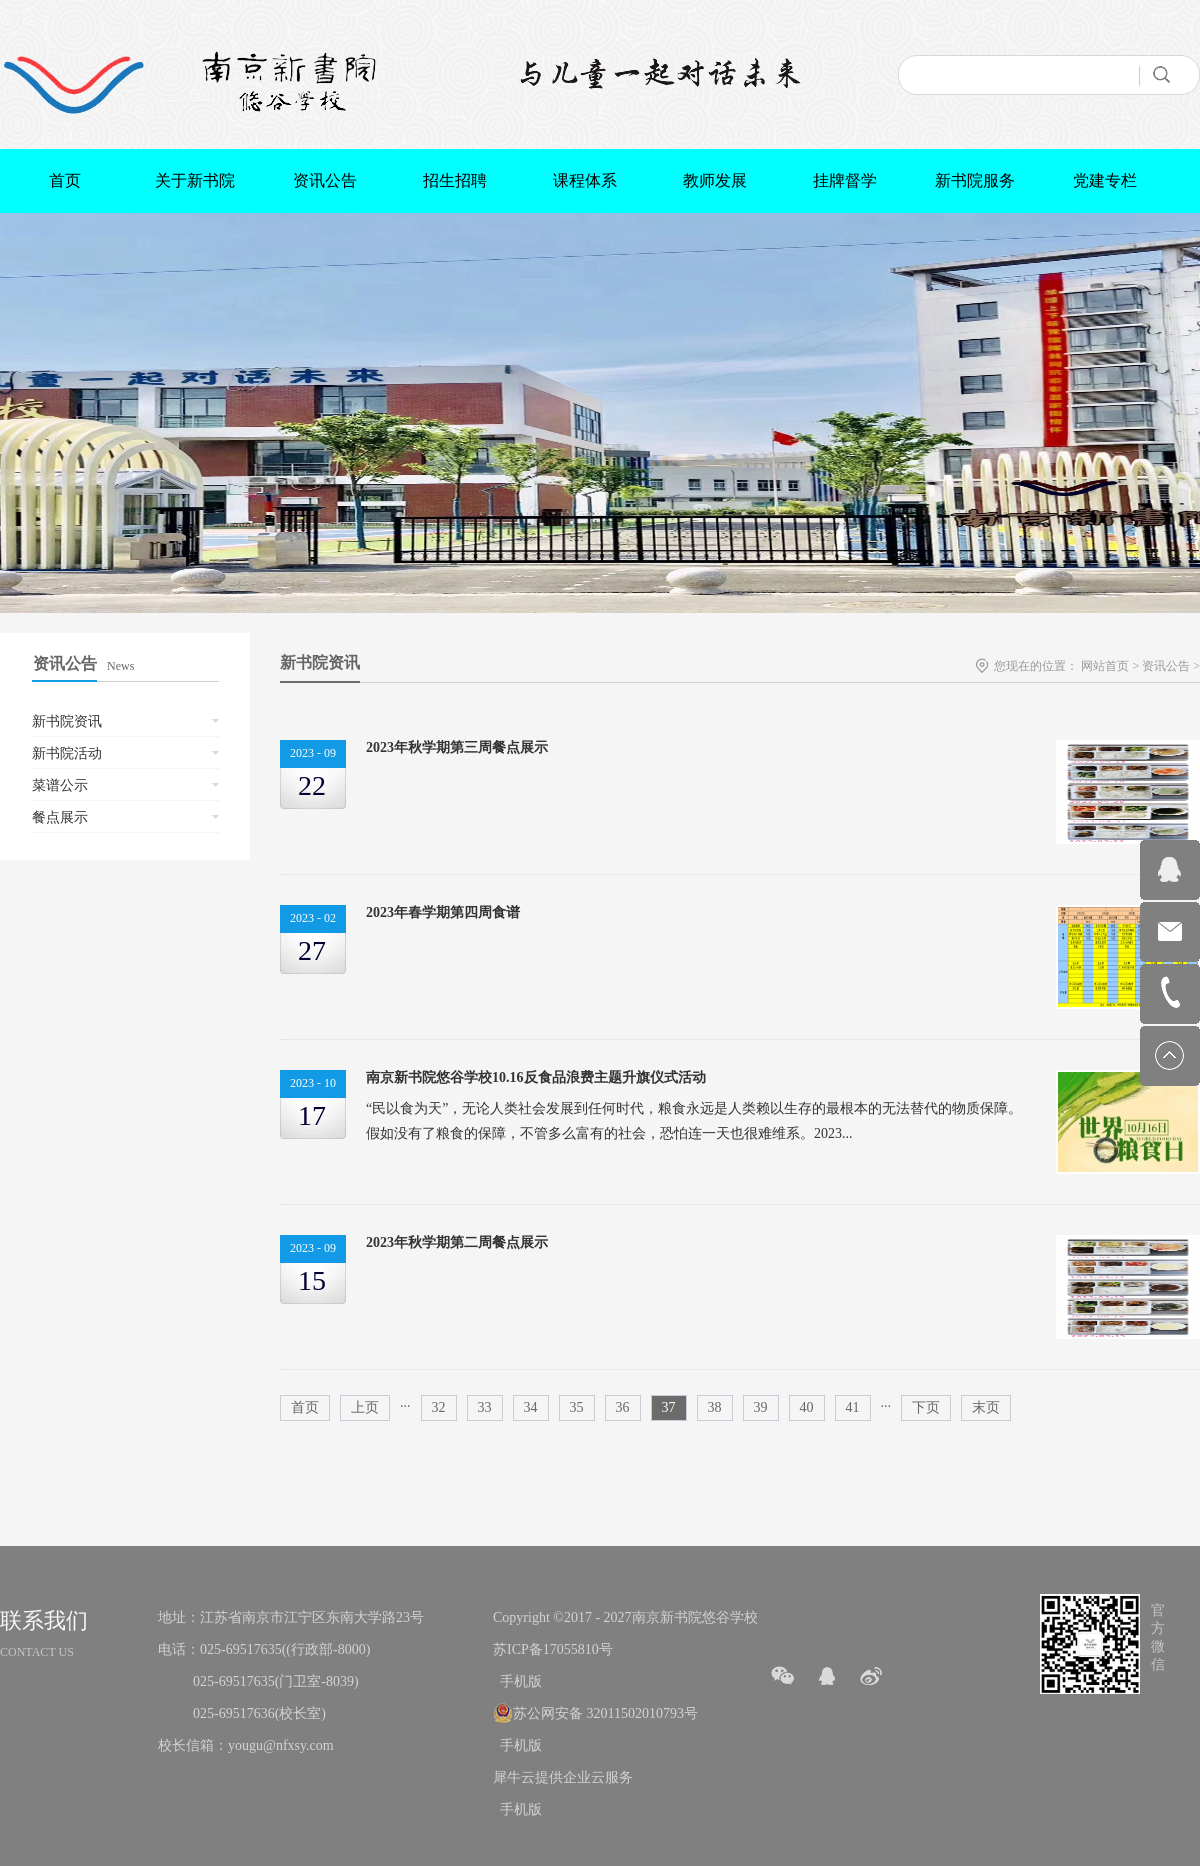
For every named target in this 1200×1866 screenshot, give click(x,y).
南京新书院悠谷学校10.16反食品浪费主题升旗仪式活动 (536, 1077)
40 (807, 1407)
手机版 (517, 1681)
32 (439, 1407)
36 (623, 1407)
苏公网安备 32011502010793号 (605, 1713)
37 (669, 1407)
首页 (65, 180)
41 (853, 1407)
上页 (365, 1407)
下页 (926, 1407)
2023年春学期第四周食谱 (443, 912)
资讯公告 (1166, 666)
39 (761, 1407)
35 (577, 1407)
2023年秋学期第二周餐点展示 (457, 1242)
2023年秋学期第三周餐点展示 (457, 747)
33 (485, 1407)
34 (531, 1407)
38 (715, 1407)
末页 (986, 1407)
